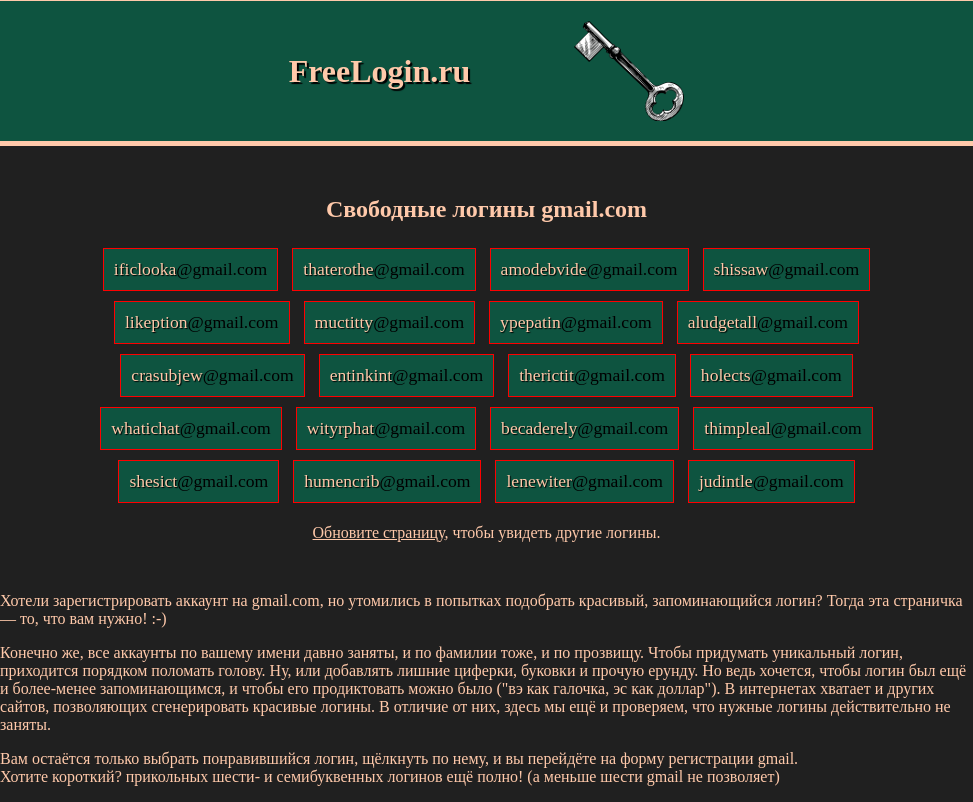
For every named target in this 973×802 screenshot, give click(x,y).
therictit (592, 375)
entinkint (407, 375)
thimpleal (782, 428)
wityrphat (386, 428)
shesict (198, 481)
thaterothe (383, 269)
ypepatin (576, 322)
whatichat (190, 428)
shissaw (787, 269)
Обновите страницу (379, 532)
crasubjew (212, 375)
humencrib (387, 481)
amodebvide (589, 269)
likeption (202, 322)
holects (771, 375)
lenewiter (584, 481)
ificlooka (191, 269)
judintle (771, 481)
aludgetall (768, 322)
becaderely (584, 428)
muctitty (390, 322)
